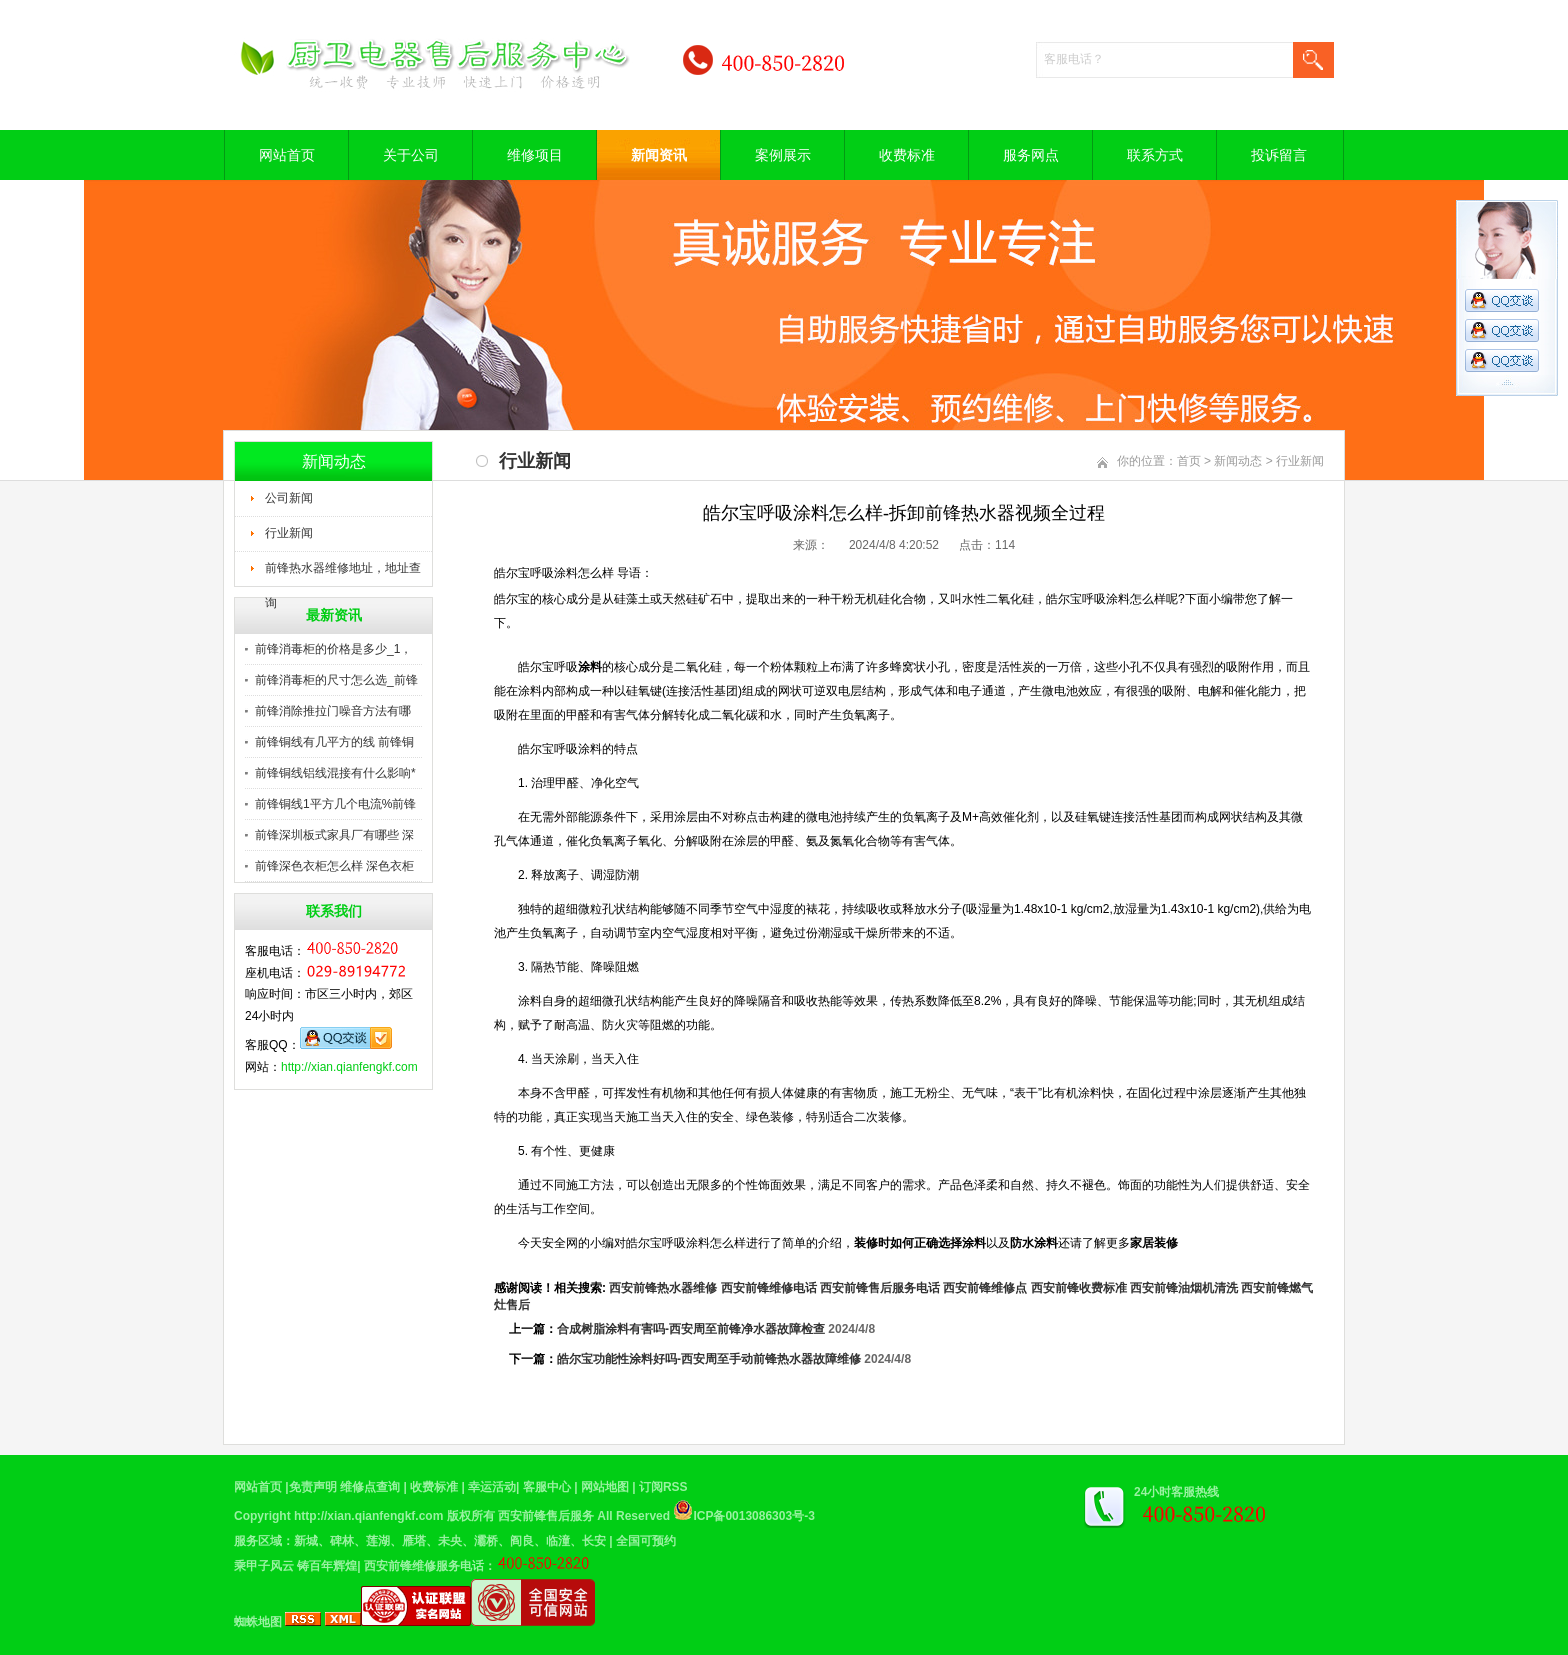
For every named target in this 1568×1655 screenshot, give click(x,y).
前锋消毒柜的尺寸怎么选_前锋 (336, 680)
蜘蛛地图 (258, 1622)
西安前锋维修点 (985, 1288)
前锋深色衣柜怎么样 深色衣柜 (334, 866)
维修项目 (535, 155)
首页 (1189, 461)
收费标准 (907, 155)
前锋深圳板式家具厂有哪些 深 (334, 835)
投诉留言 (1279, 155)
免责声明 (313, 1487)
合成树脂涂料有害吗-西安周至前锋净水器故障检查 (691, 1329)
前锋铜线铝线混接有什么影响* (335, 773)
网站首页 (287, 155)
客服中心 (547, 1487)
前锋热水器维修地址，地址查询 (343, 574)
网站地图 (605, 1487)
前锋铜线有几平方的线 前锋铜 (334, 742)
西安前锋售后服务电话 (880, 1288)
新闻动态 (1238, 461)
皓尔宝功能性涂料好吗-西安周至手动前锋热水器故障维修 (709, 1359)
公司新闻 (289, 498)
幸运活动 (492, 1487)
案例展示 (783, 155)
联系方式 (1155, 155)
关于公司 (411, 155)
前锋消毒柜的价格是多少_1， (333, 649)
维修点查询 (370, 1487)
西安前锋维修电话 (769, 1288)
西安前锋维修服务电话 (424, 1566)
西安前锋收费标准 (1079, 1288)
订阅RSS (663, 1487)
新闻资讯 (659, 155)
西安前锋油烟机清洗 (1184, 1288)
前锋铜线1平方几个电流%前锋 (335, 804)
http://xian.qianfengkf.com (349, 1067)
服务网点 (1031, 155)
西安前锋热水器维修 (663, 1288)
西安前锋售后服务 (546, 1516)
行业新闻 (289, 533)
